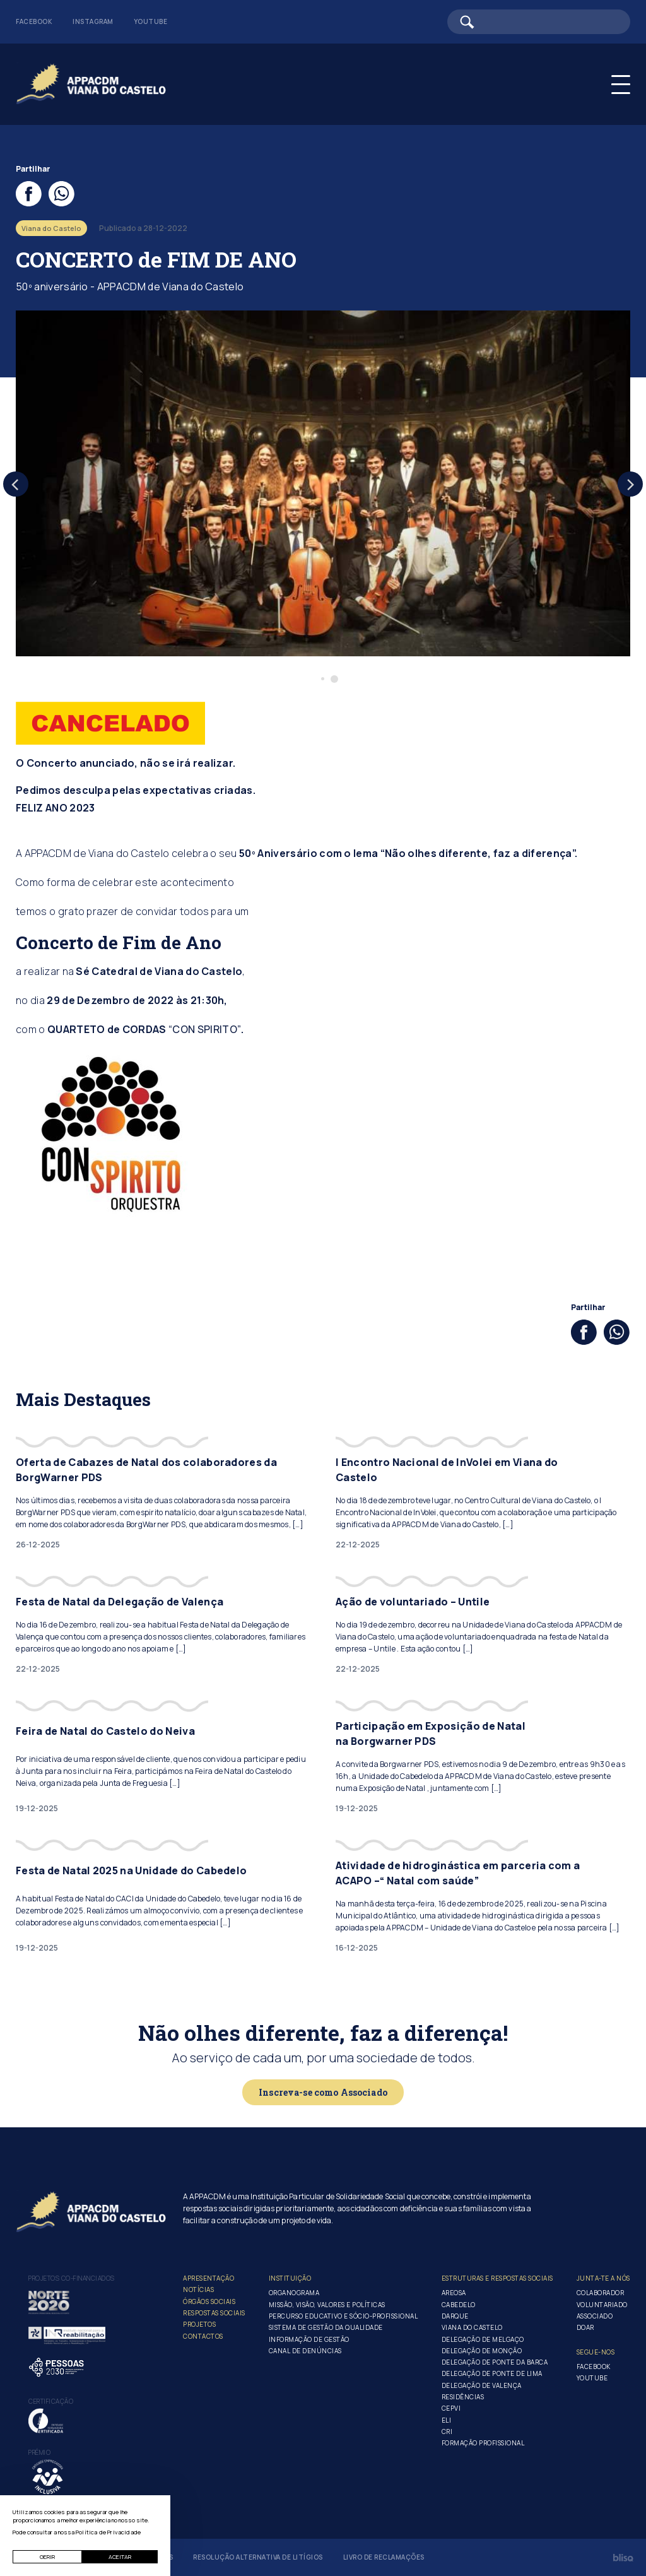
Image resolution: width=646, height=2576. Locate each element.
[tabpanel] (323, 483)
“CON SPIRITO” (204, 1029)
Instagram (93, 21)
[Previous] (15, 484)
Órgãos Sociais (209, 2301)
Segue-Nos (596, 2352)
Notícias (198, 2289)
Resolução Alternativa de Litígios (258, 2557)
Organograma (294, 2292)
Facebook (34, 21)
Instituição (290, 2278)
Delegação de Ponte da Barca (495, 2362)
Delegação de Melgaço (483, 2339)
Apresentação (208, 2278)
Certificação (50, 2401)
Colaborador (601, 2292)
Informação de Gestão (309, 2339)
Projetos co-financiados (71, 2278)
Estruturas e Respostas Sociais (497, 2278)
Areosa (454, 2292)
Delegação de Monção (482, 2350)
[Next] (630, 484)
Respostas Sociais (214, 2312)
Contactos (203, 2336)
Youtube (151, 21)
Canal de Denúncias (305, 2350)
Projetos (199, 2324)
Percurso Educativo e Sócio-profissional (343, 2316)
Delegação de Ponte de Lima (492, 2373)
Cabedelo (459, 2304)
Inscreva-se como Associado (323, 2092)
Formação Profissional (483, 2442)
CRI (447, 2431)
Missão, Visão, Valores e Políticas (327, 2304)
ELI (447, 2420)
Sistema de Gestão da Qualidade (326, 2327)
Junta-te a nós (603, 2278)
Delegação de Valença (482, 2385)
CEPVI (451, 2408)
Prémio (39, 2452)
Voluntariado (602, 2304)
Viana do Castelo (472, 2327)
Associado (595, 2316)
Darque (455, 2316)
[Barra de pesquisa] (538, 21)
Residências (463, 2396)
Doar (585, 2327)
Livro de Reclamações (384, 2557)
